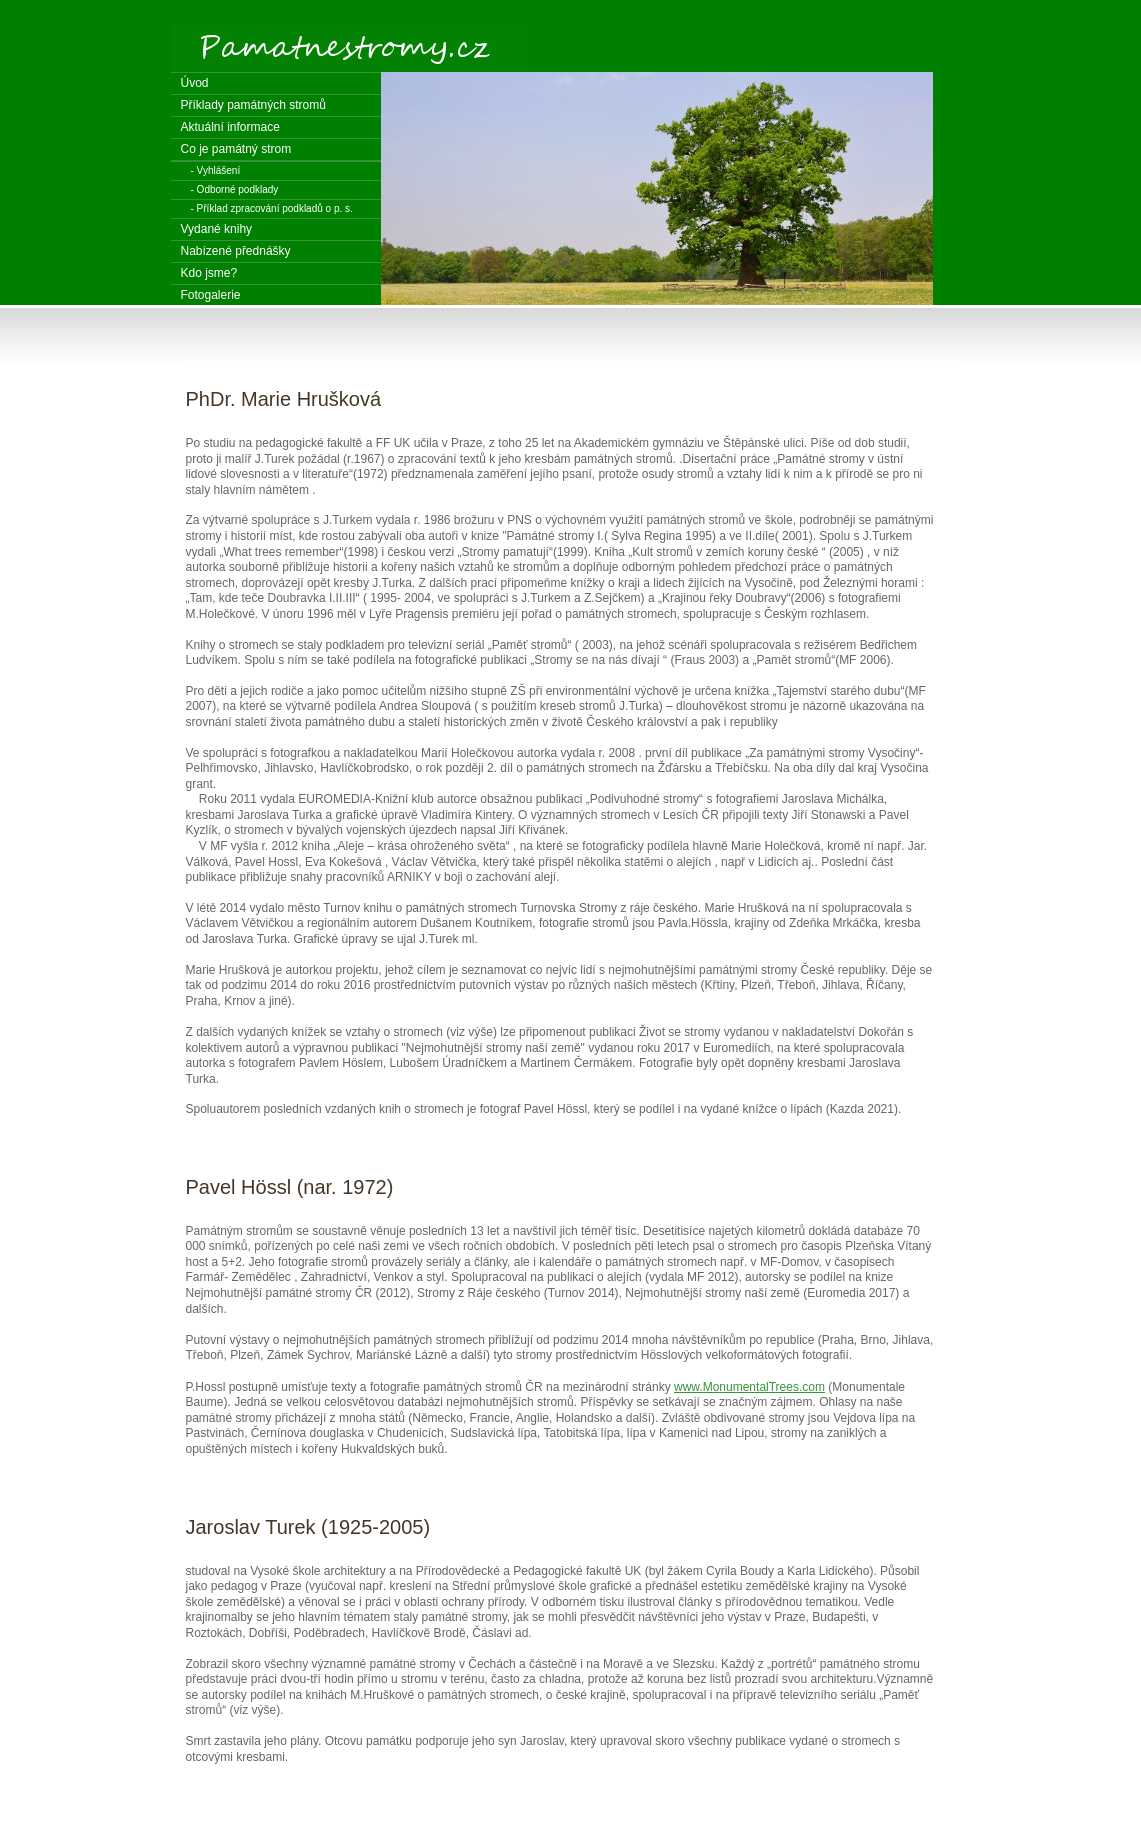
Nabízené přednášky (236, 251)
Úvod (195, 83)
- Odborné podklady (235, 189)
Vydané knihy (217, 229)
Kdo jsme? (209, 273)
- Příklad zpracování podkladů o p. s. (272, 208)
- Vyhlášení (216, 170)
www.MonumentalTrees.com (749, 1387)
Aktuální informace (230, 127)
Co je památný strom (236, 149)
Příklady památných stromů (253, 105)
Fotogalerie (211, 295)
